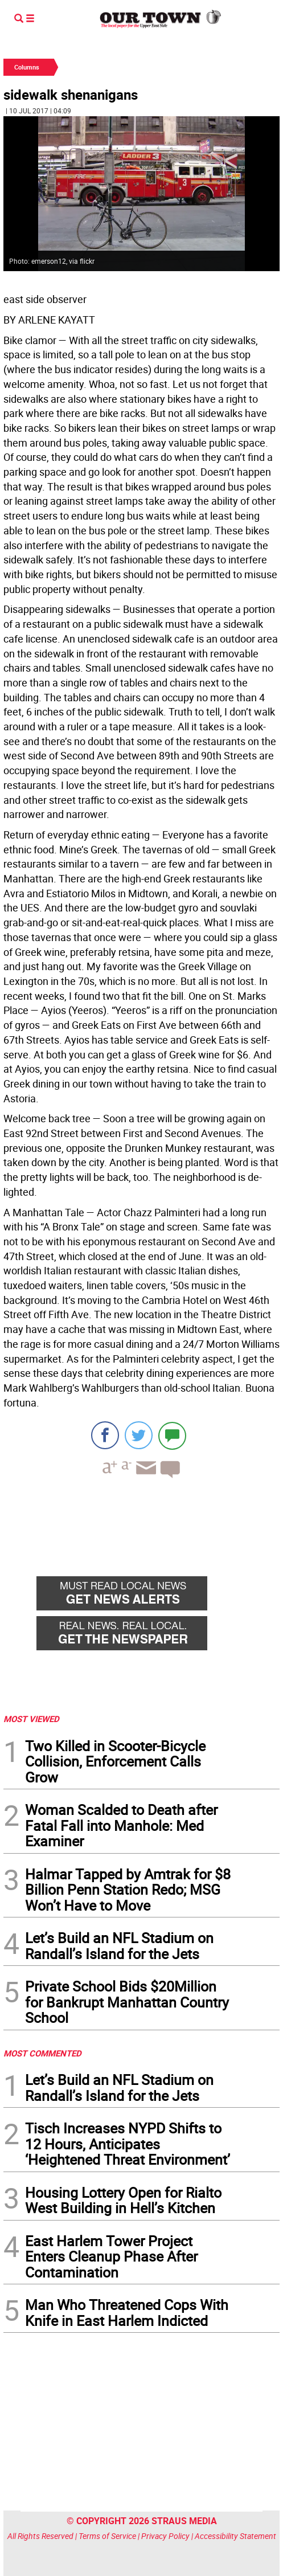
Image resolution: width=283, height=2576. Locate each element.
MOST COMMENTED (42, 2053)
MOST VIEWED (31, 1718)
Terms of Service (107, 2535)
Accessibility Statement (235, 2535)
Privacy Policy (165, 2535)
